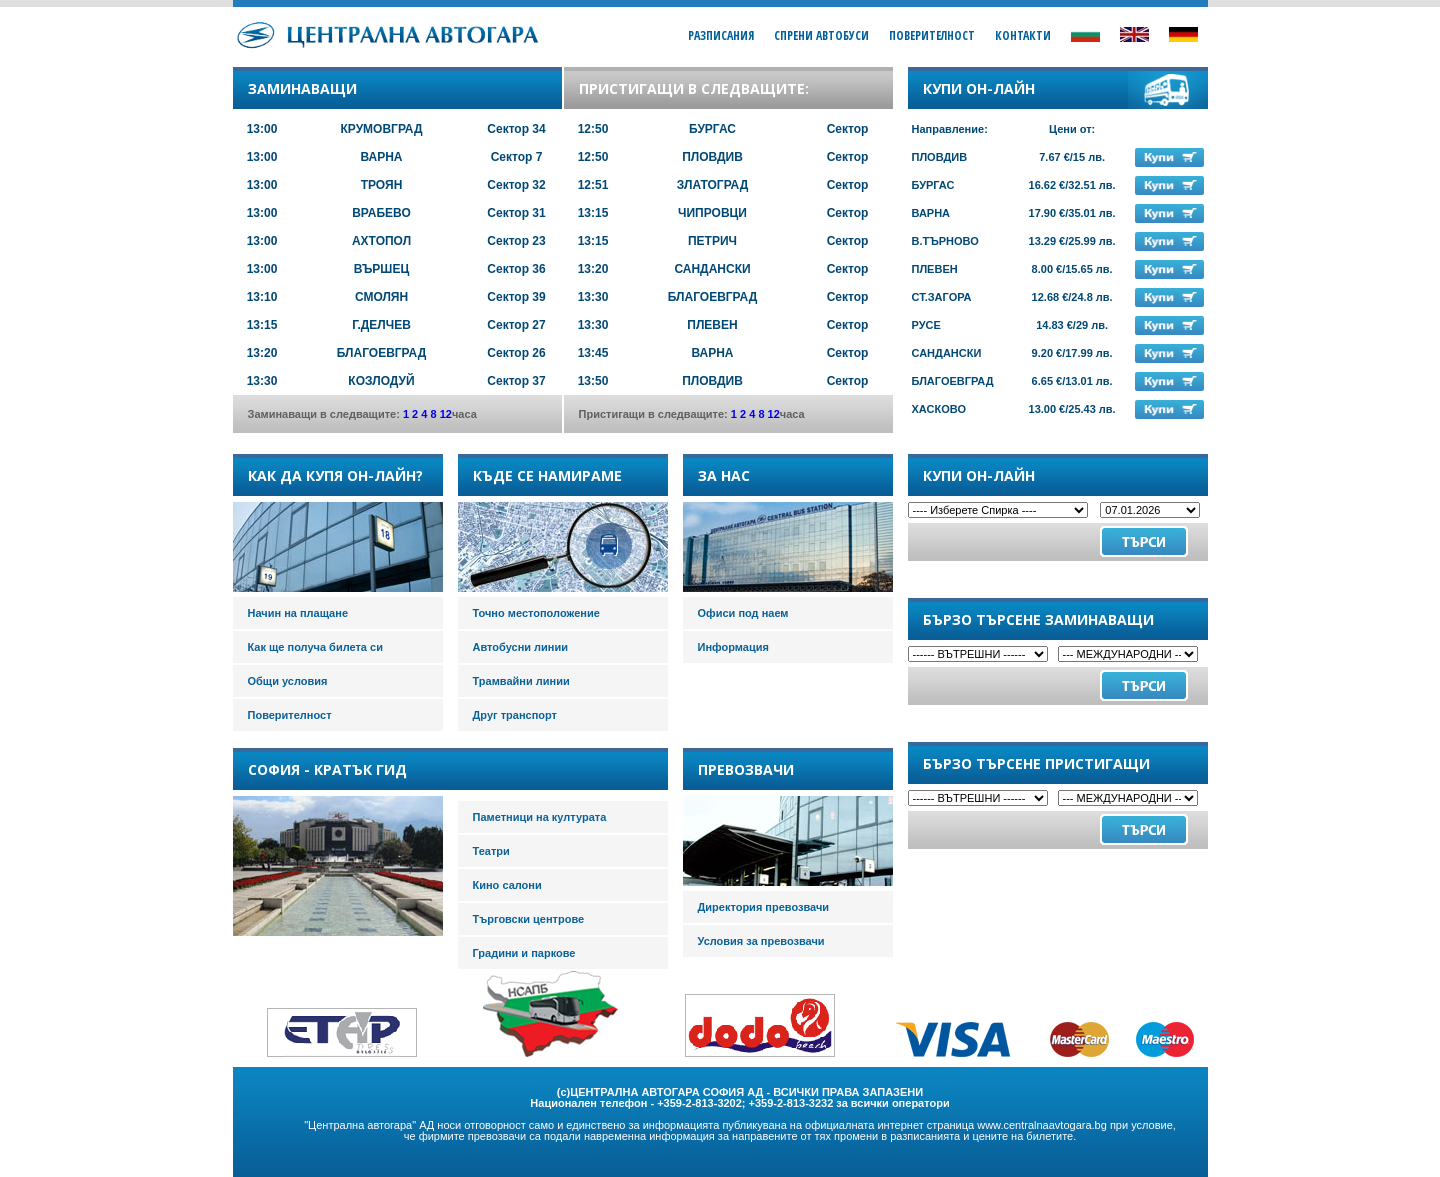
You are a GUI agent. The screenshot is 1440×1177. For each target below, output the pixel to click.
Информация (733, 647)
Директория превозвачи (764, 907)
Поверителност (932, 35)
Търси (1144, 685)
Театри (491, 851)
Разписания (721, 35)
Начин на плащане (298, 613)
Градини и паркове (524, 953)
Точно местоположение (536, 613)
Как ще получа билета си (315, 647)
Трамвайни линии (521, 681)
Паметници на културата (540, 817)
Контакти (1023, 35)
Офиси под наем (743, 613)
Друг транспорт (515, 715)
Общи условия (288, 681)
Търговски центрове (529, 919)
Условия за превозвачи (761, 941)
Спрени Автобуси (821, 35)
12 (446, 414)
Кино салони (507, 885)
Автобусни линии (521, 647)
